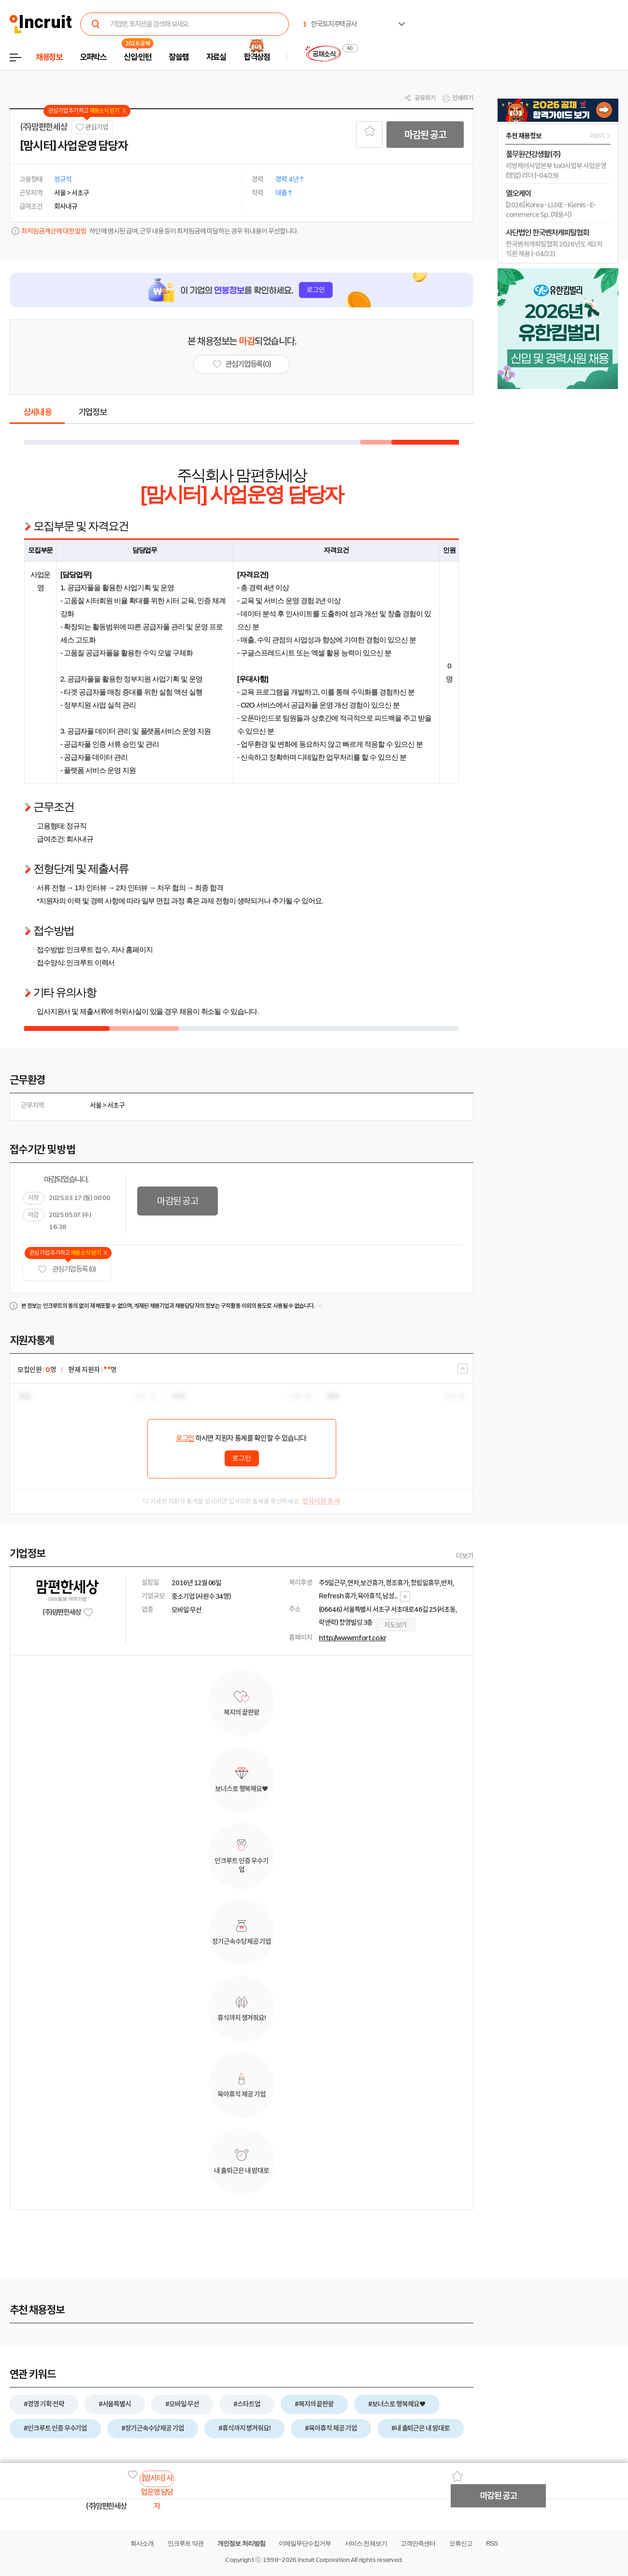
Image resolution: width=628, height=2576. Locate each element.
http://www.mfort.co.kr (352, 1638)
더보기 (464, 1555)
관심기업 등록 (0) (66, 1269)
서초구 (116, 1105)
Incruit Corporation (323, 2560)
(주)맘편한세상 (43, 127)
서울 (95, 1105)
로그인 (185, 1438)
